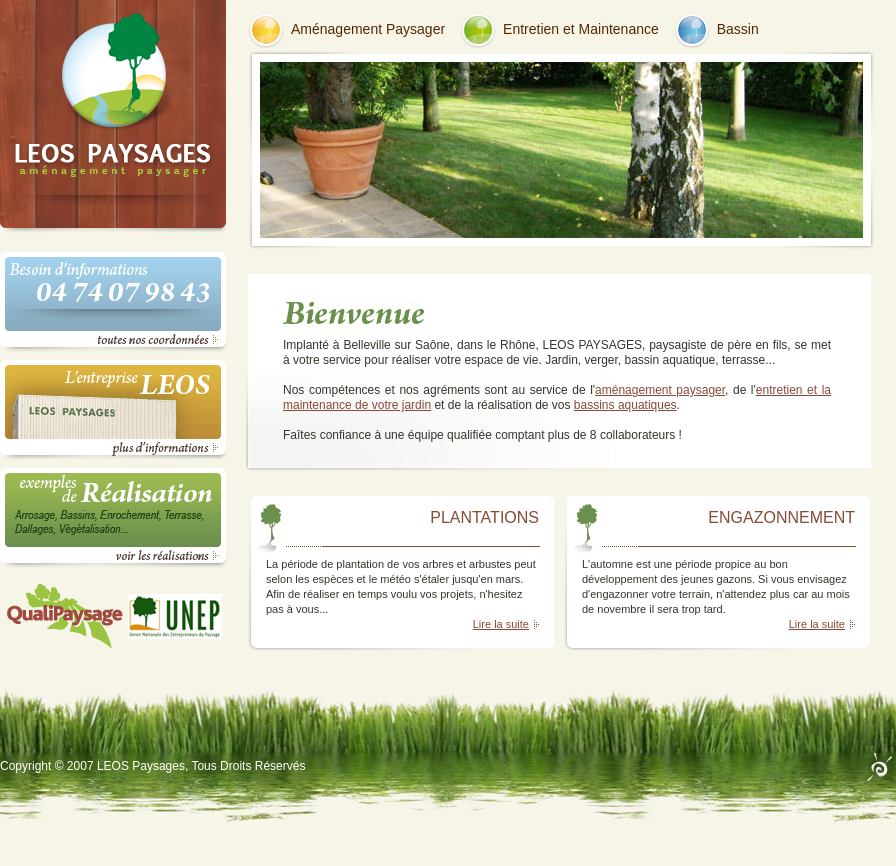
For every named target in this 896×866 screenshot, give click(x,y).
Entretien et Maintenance (581, 29)
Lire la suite (501, 624)
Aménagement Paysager (368, 29)
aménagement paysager (660, 390)
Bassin (738, 29)
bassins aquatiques (625, 405)
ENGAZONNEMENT (781, 517)
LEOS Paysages (141, 766)
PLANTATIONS (484, 517)
